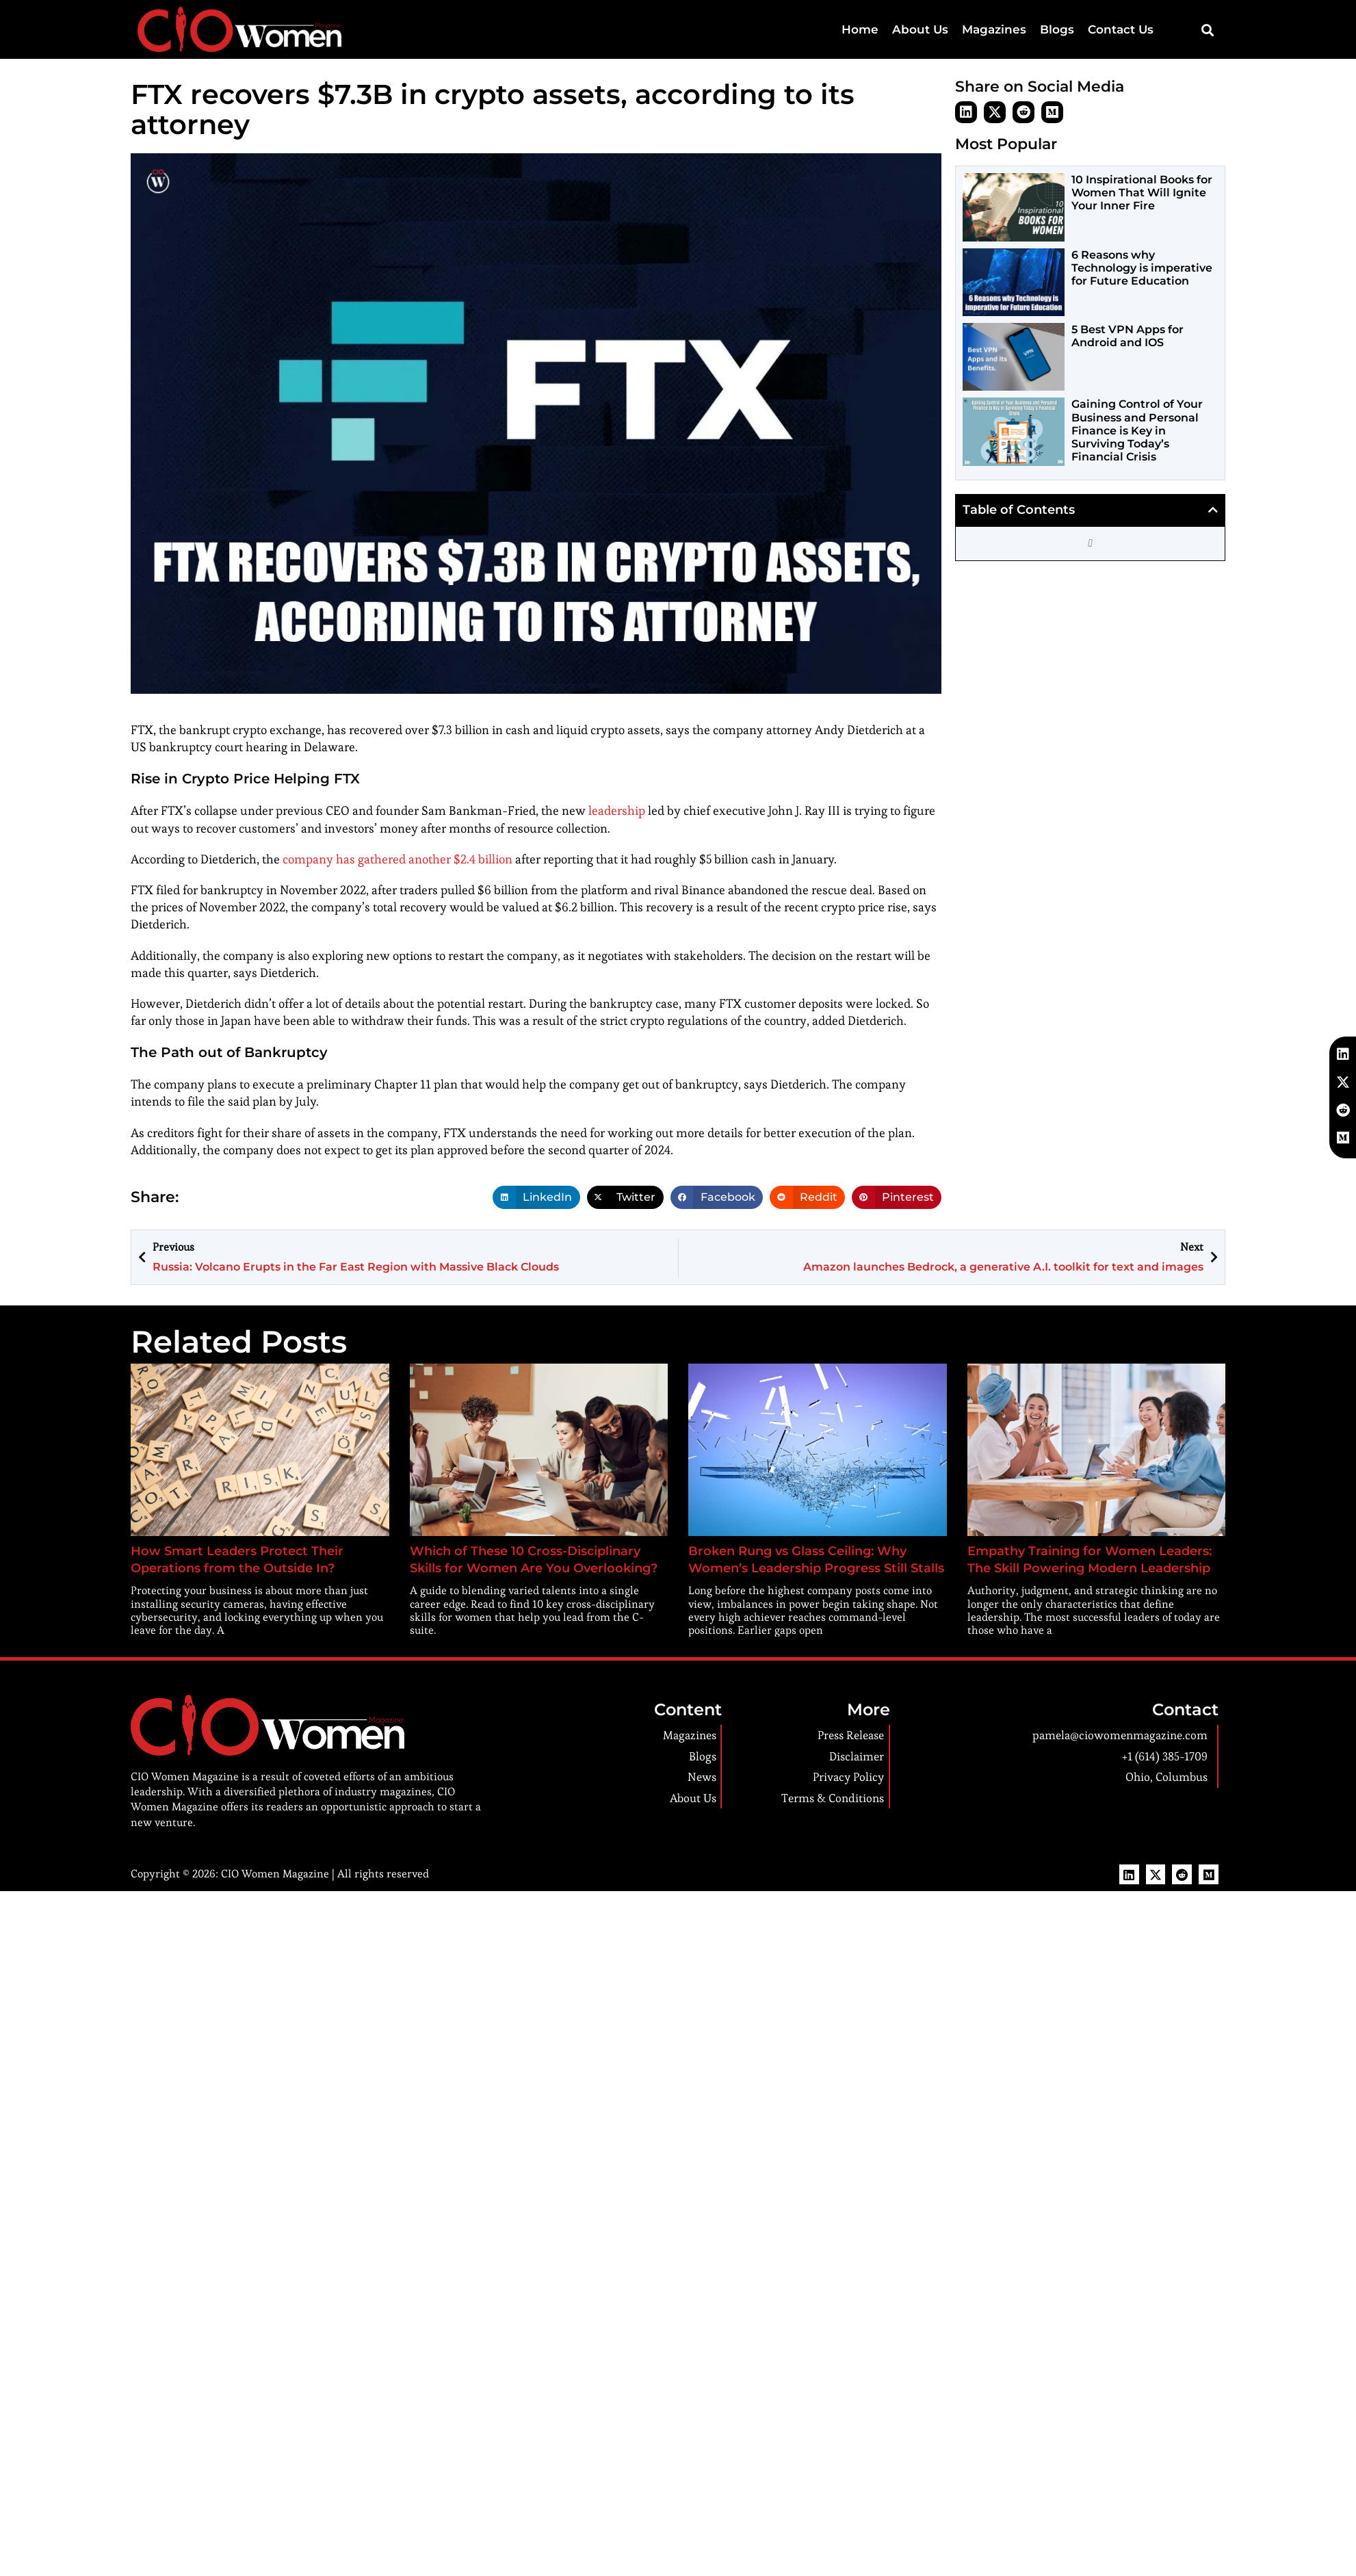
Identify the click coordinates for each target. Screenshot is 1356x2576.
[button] (1207, 29)
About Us (953, 29)
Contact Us (1126, 29)
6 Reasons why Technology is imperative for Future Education (1141, 267)
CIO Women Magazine (275, 1873)
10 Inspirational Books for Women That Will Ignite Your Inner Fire (1141, 192)
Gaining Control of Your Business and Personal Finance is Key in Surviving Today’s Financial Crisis (1137, 430)
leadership (616, 810)
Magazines (1016, 29)
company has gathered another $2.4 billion (397, 859)
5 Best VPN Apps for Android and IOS (1127, 336)
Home (902, 29)
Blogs (1071, 29)
